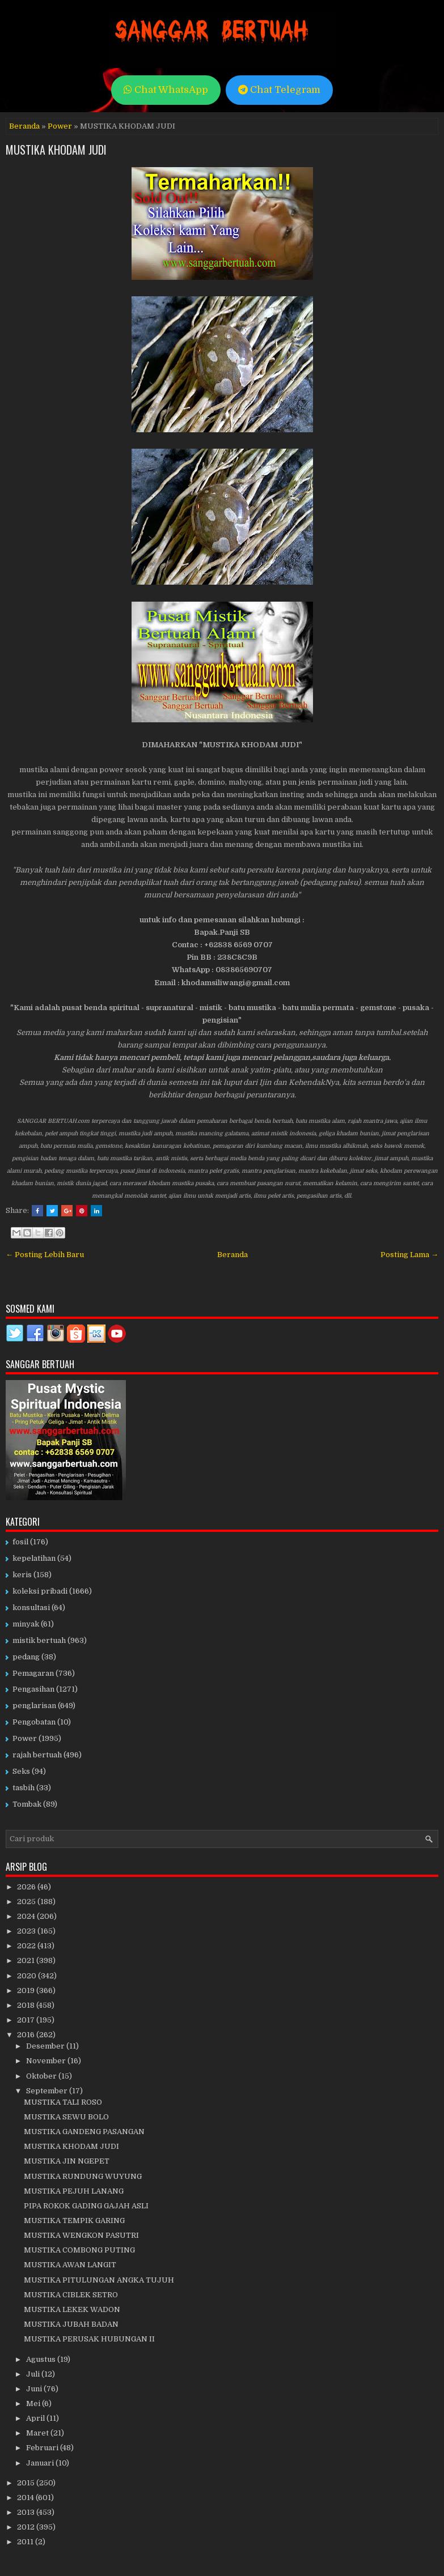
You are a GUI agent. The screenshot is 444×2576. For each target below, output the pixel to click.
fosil (20, 1542)
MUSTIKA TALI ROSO (63, 2102)
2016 (26, 2034)
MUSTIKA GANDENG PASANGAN (84, 2131)
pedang (26, 1657)
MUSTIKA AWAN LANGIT (70, 2264)
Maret (38, 2433)
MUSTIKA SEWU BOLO (66, 2117)
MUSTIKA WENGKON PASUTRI (81, 2235)
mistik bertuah (39, 1640)
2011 (26, 2541)
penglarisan (34, 1705)
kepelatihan (34, 1558)
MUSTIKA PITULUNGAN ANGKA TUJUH (99, 2280)
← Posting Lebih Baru (45, 1254)
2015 (26, 2483)
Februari (43, 2447)
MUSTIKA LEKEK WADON (72, 2309)
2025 (27, 1901)
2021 (26, 1960)
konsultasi (31, 1607)
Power (60, 126)
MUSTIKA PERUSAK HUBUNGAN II (89, 2339)
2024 (27, 1916)
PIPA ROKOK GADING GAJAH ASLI (86, 2206)
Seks (21, 1771)
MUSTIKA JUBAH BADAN (71, 2324)
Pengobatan (34, 1722)
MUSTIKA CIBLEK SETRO (71, 2294)
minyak (25, 1624)
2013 (26, 2512)
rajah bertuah (37, 1755)
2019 (26, 1990)
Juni (35, 2389)
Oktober (42, 2076)
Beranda (24, 126)
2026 (27, 1887)
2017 (26, 2020)
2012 (26, 2527)
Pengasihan (33, 1689)
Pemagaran (33, 1673)
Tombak (26, 1804)
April (36, 2418)
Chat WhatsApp (166, 89)
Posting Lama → (409, 1254)
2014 (26, 2497)
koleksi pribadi (39, 1591)
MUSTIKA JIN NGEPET (66, 2161)
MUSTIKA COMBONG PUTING (79, 2250)
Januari (41, 2463)
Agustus (41, 2359)
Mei (34, 2403)
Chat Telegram (279, 89)
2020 (27, 1976)
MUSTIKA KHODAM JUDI (56, 149)
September (47, 2091)
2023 (27, 1931)
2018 (26, 2005)
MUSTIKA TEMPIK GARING (74, 2220)
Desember (46, 2046)
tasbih (23, 1787)
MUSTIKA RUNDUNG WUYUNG (83, 2176)
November (46, 2060)
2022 (27, 1945)
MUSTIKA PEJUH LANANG (74, 2191)
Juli (33, 2374)
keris (22, 1574)
